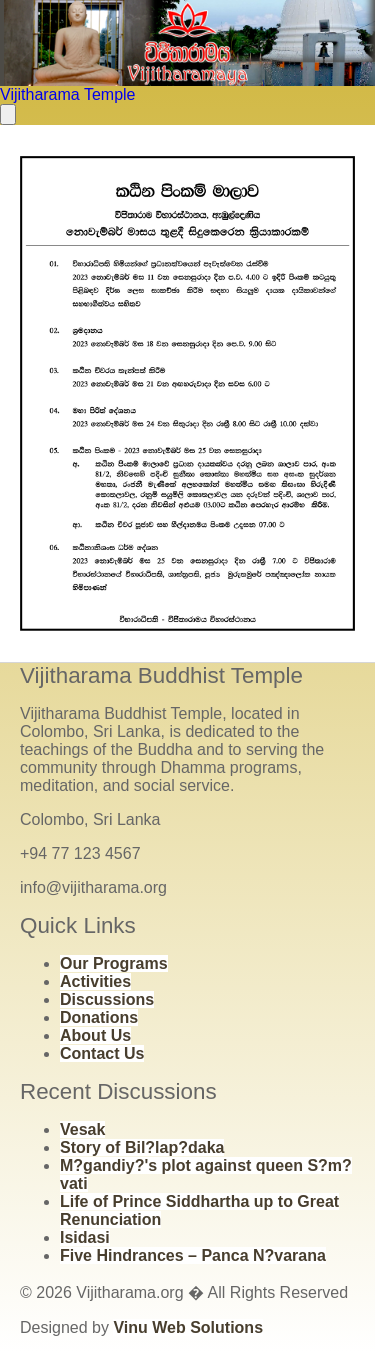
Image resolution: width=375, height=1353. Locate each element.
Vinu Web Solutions (188, 1327)
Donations (99, 1017)
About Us (95, 1035)
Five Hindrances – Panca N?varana (193, 1255)
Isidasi (85, 1237)
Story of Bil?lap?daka (142, 1147)
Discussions (107, 999)
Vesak (82, 1129)
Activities (95, 981)
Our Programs (114, 963)
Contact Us (102, 1053)
